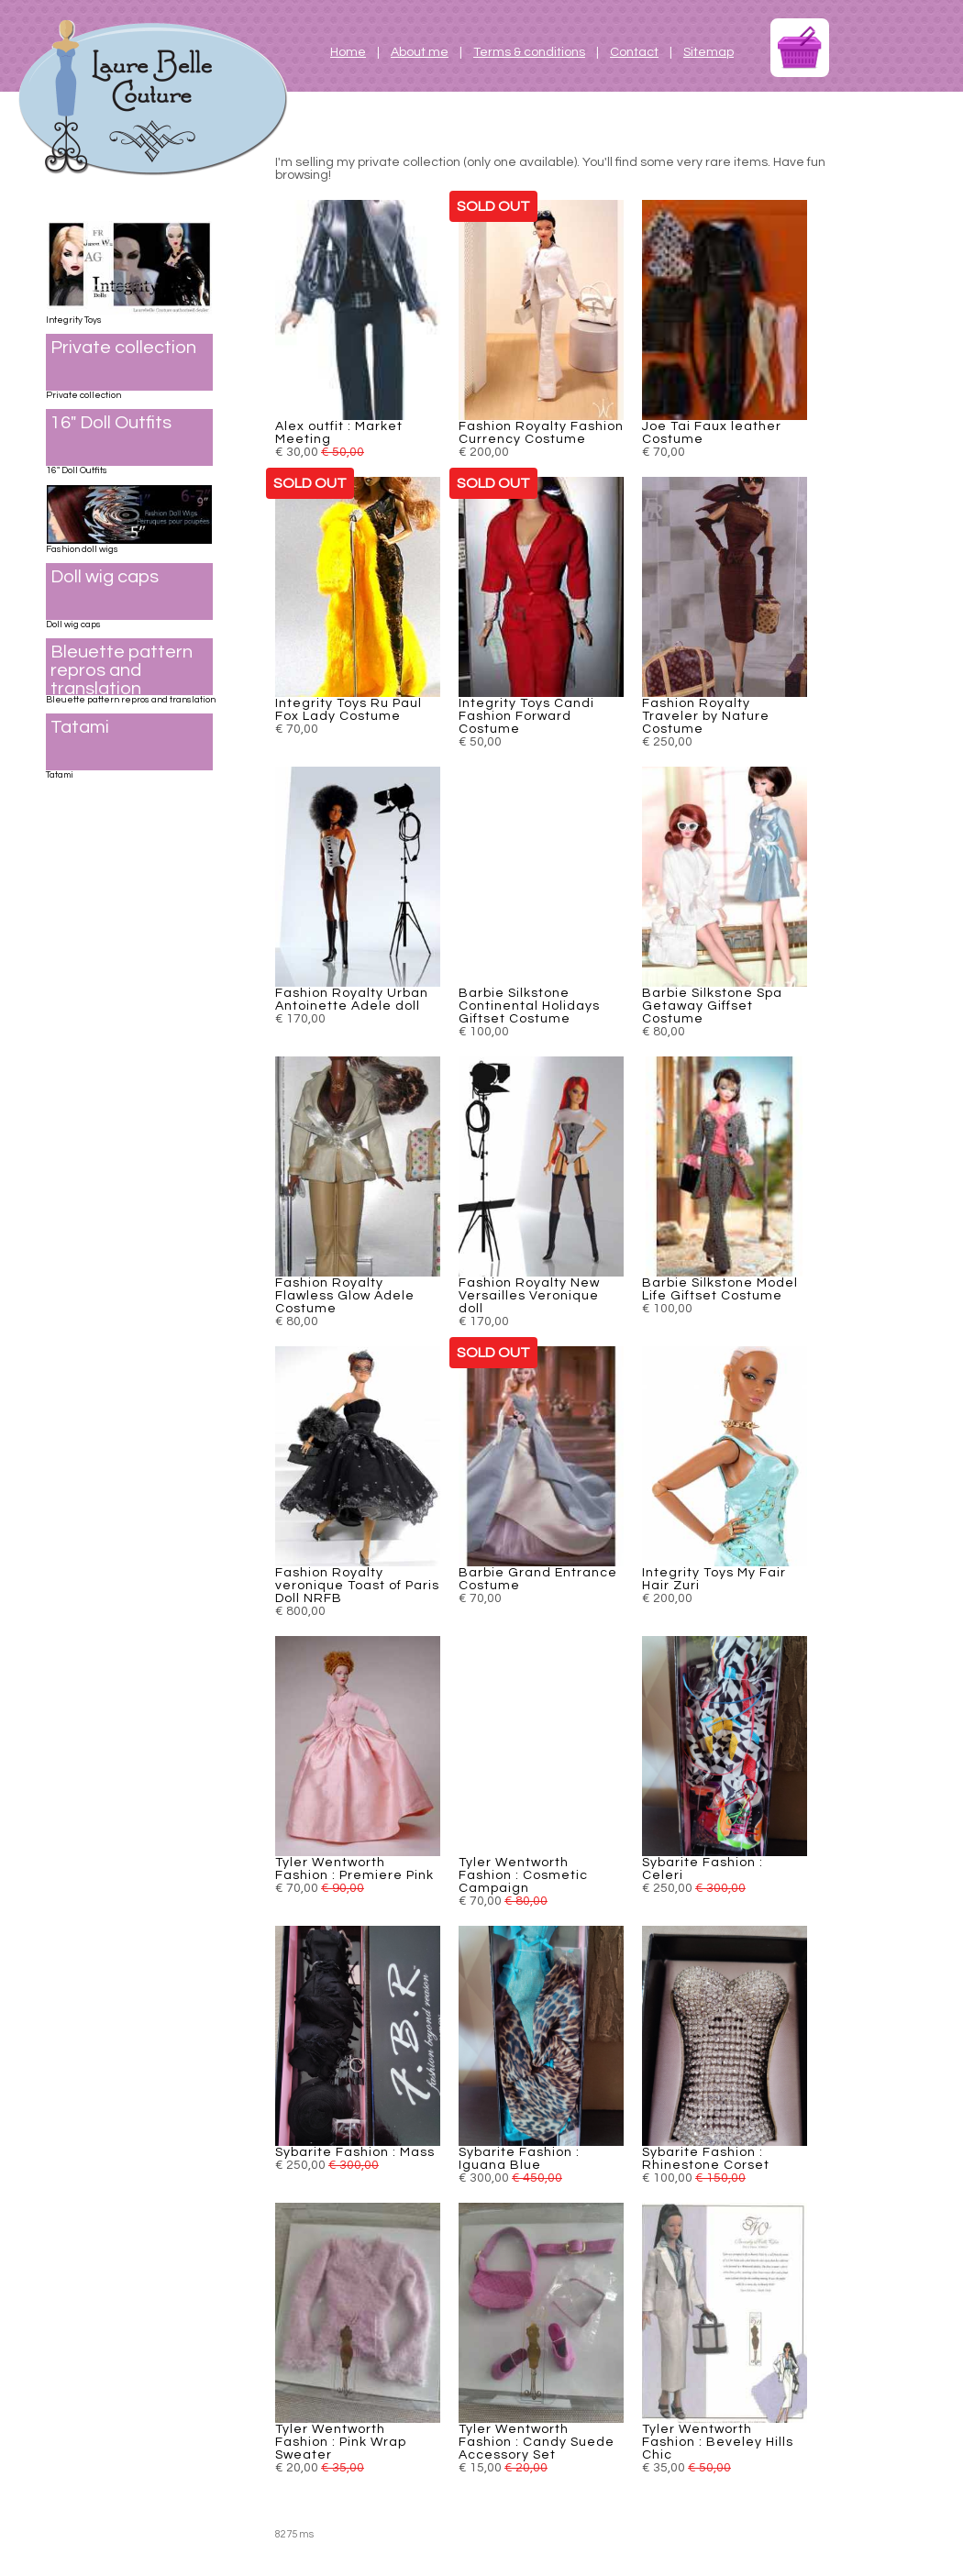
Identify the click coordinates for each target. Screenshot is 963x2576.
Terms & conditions (529, 52)
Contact (634, 52)
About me (419, 52)
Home (348, 52)
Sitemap (708, 52)
